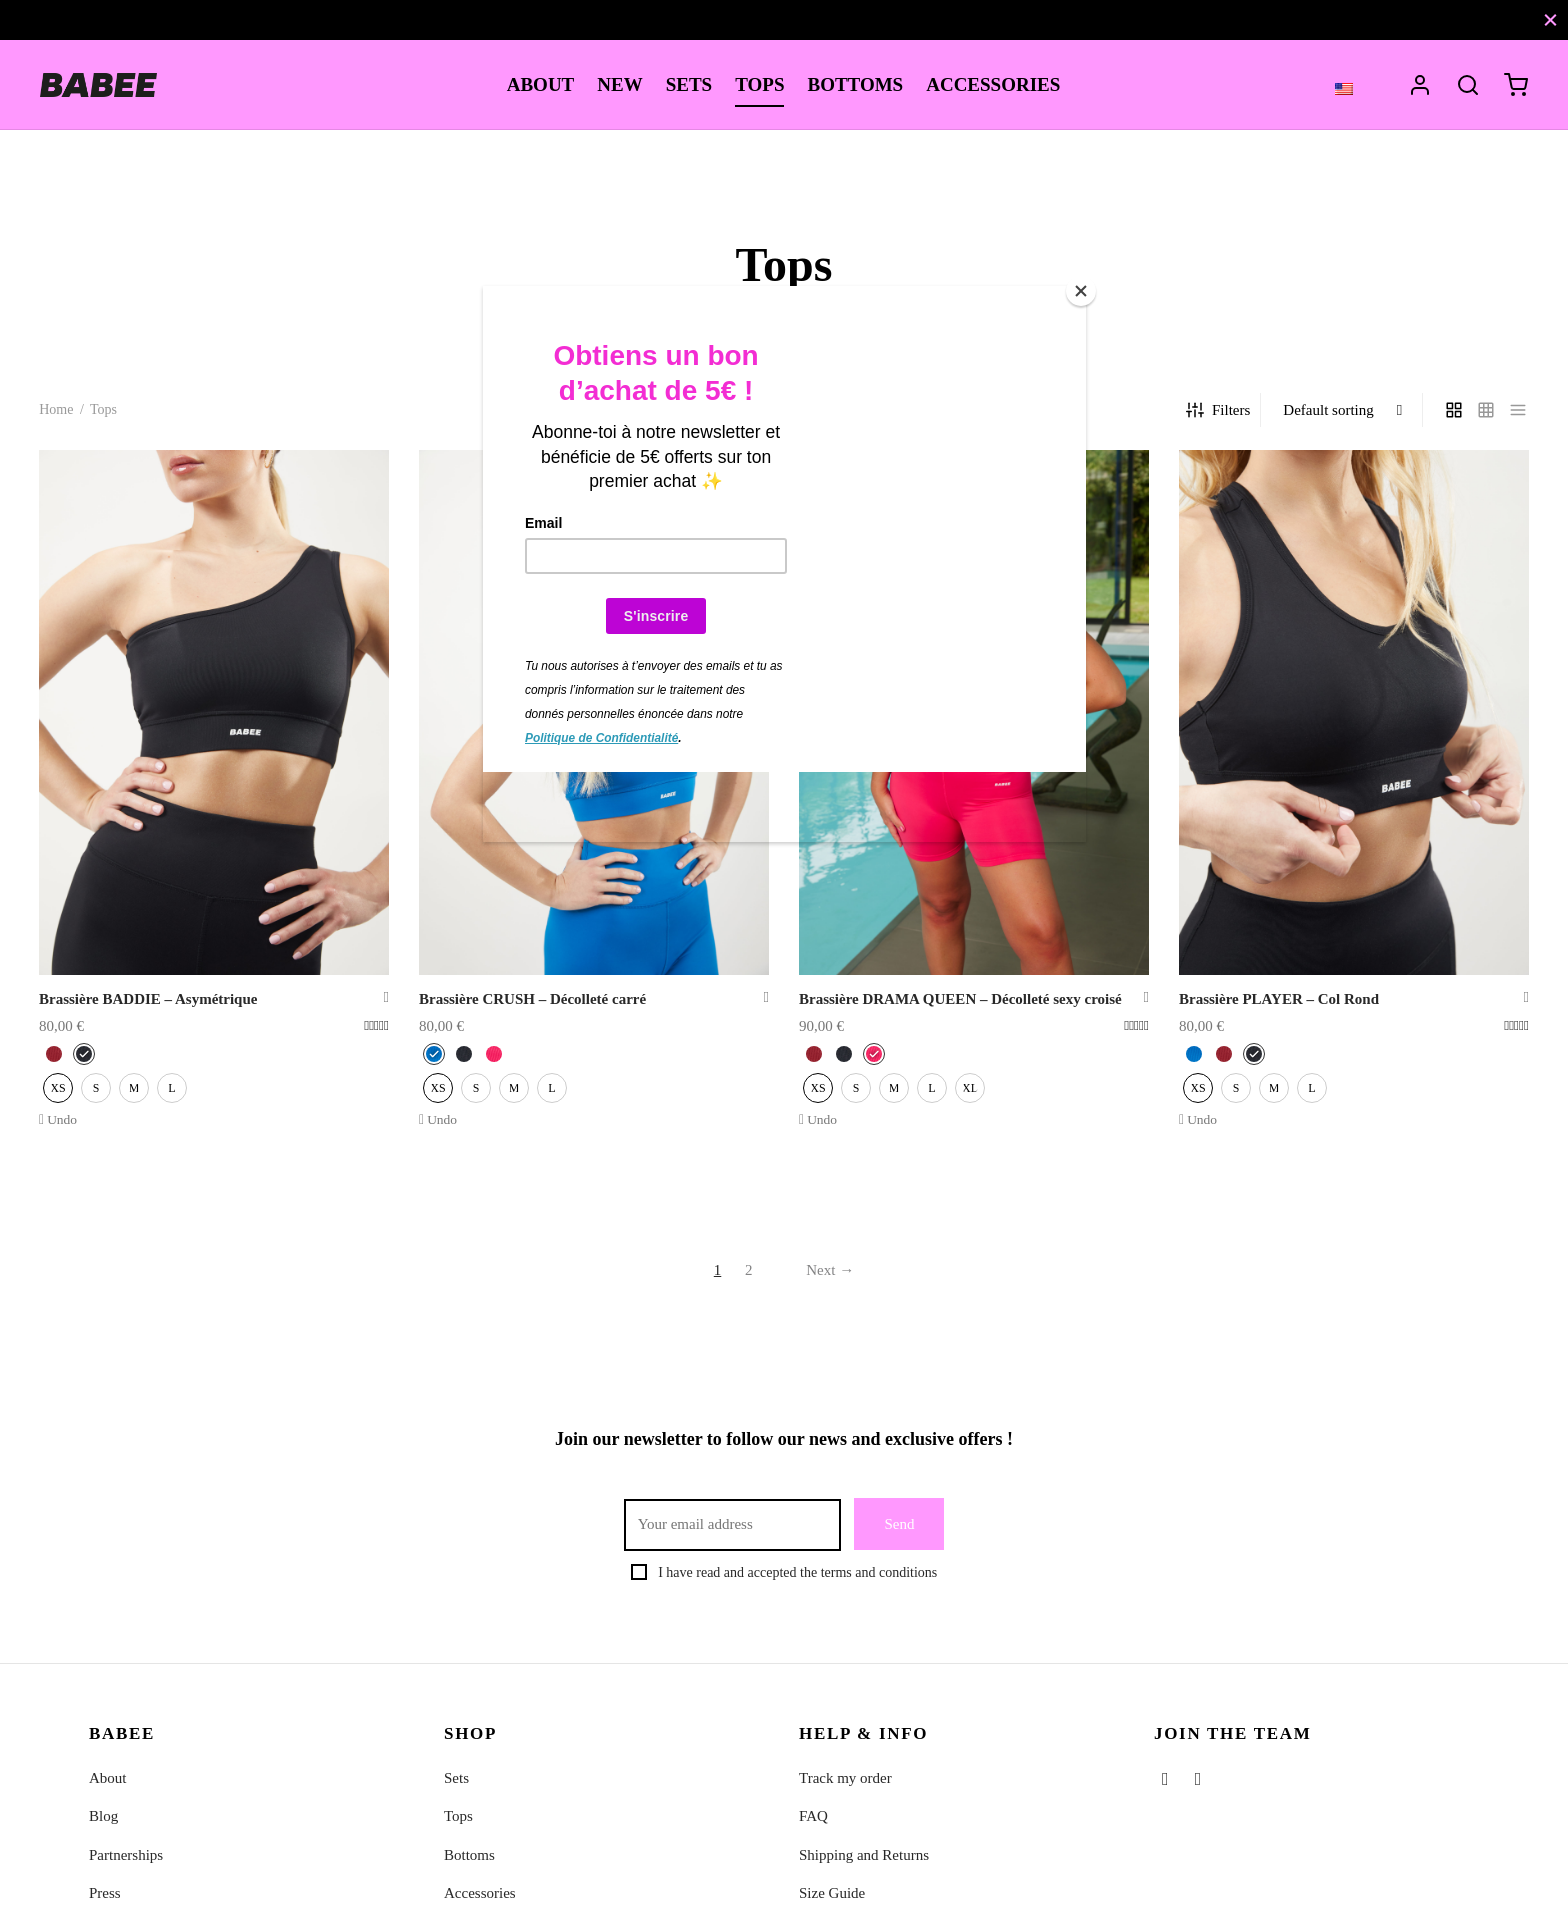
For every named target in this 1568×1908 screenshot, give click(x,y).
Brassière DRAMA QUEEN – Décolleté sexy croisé (960, 999)
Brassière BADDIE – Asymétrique (148, 999)
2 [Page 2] (749, 1270)
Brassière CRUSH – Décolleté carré (532, 999)
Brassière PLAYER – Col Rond (1279, 999)
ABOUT (541, 84)
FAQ (813, 1816)
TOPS (759, 84)
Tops (458, 1816)
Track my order (845, 1778)
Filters (1218, 410)
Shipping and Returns (864, 1855)
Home (56, 409)
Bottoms (469, 1855)
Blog (103, 1816)
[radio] (54, 1054)
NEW (619, 84)
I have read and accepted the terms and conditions (797, 1572)
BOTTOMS (855, 84)
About (108, 1778)
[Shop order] (1343, 410)
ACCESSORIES (993, 84)
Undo (62, 1119)
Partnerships (126, 1855)
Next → (830, 1270)
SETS (689, 84)
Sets (456, 1778)
